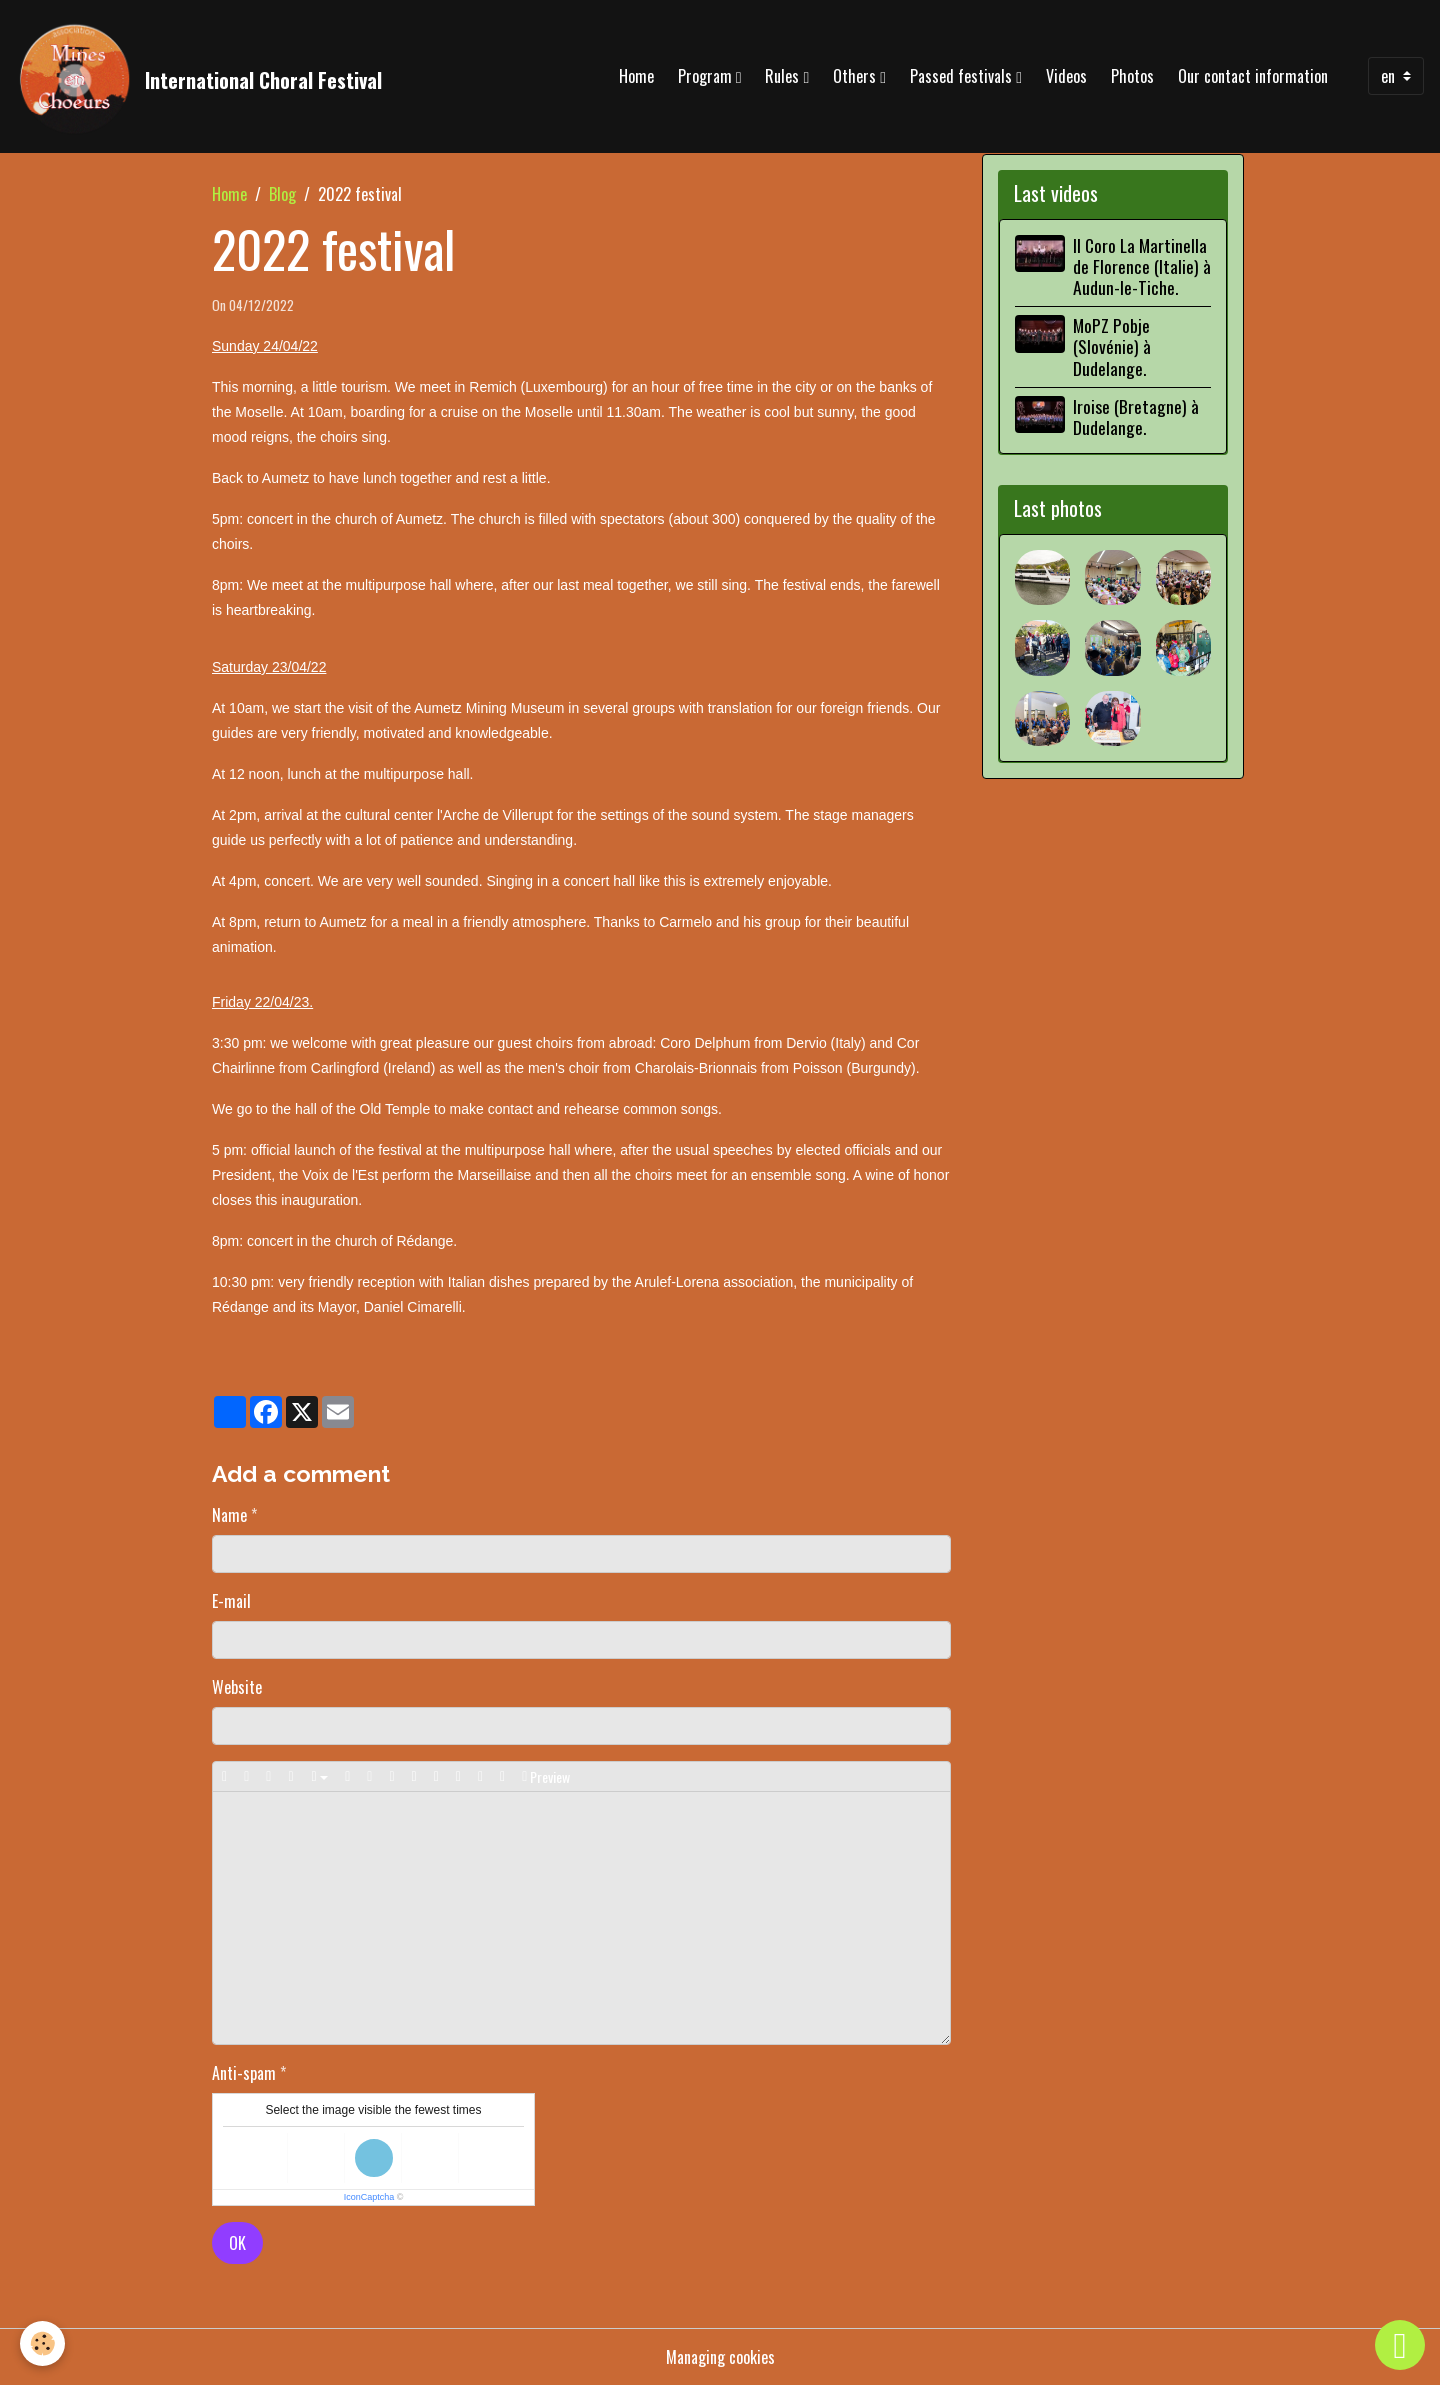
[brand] (199, 76)
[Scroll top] (1400, 2345)
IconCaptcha (369, 2197)
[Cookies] (42, 2343)
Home (636, 76)
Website (237, 1687)
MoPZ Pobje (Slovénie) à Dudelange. (1112, 346)
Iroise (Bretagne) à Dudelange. (1136, 416)
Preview (546, 1776)
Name (229, 1515)
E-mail (231, 1601)
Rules (784, 76)
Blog (282, 194)
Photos (1132, 76)
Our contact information (1253, 76)
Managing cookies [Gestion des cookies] (720, 2357)
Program (707, 76)
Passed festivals (963, 76)
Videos (1066, 76)
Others (856, 76)
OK (237, 2243)
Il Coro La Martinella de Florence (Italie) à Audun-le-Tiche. (1142, 266)
